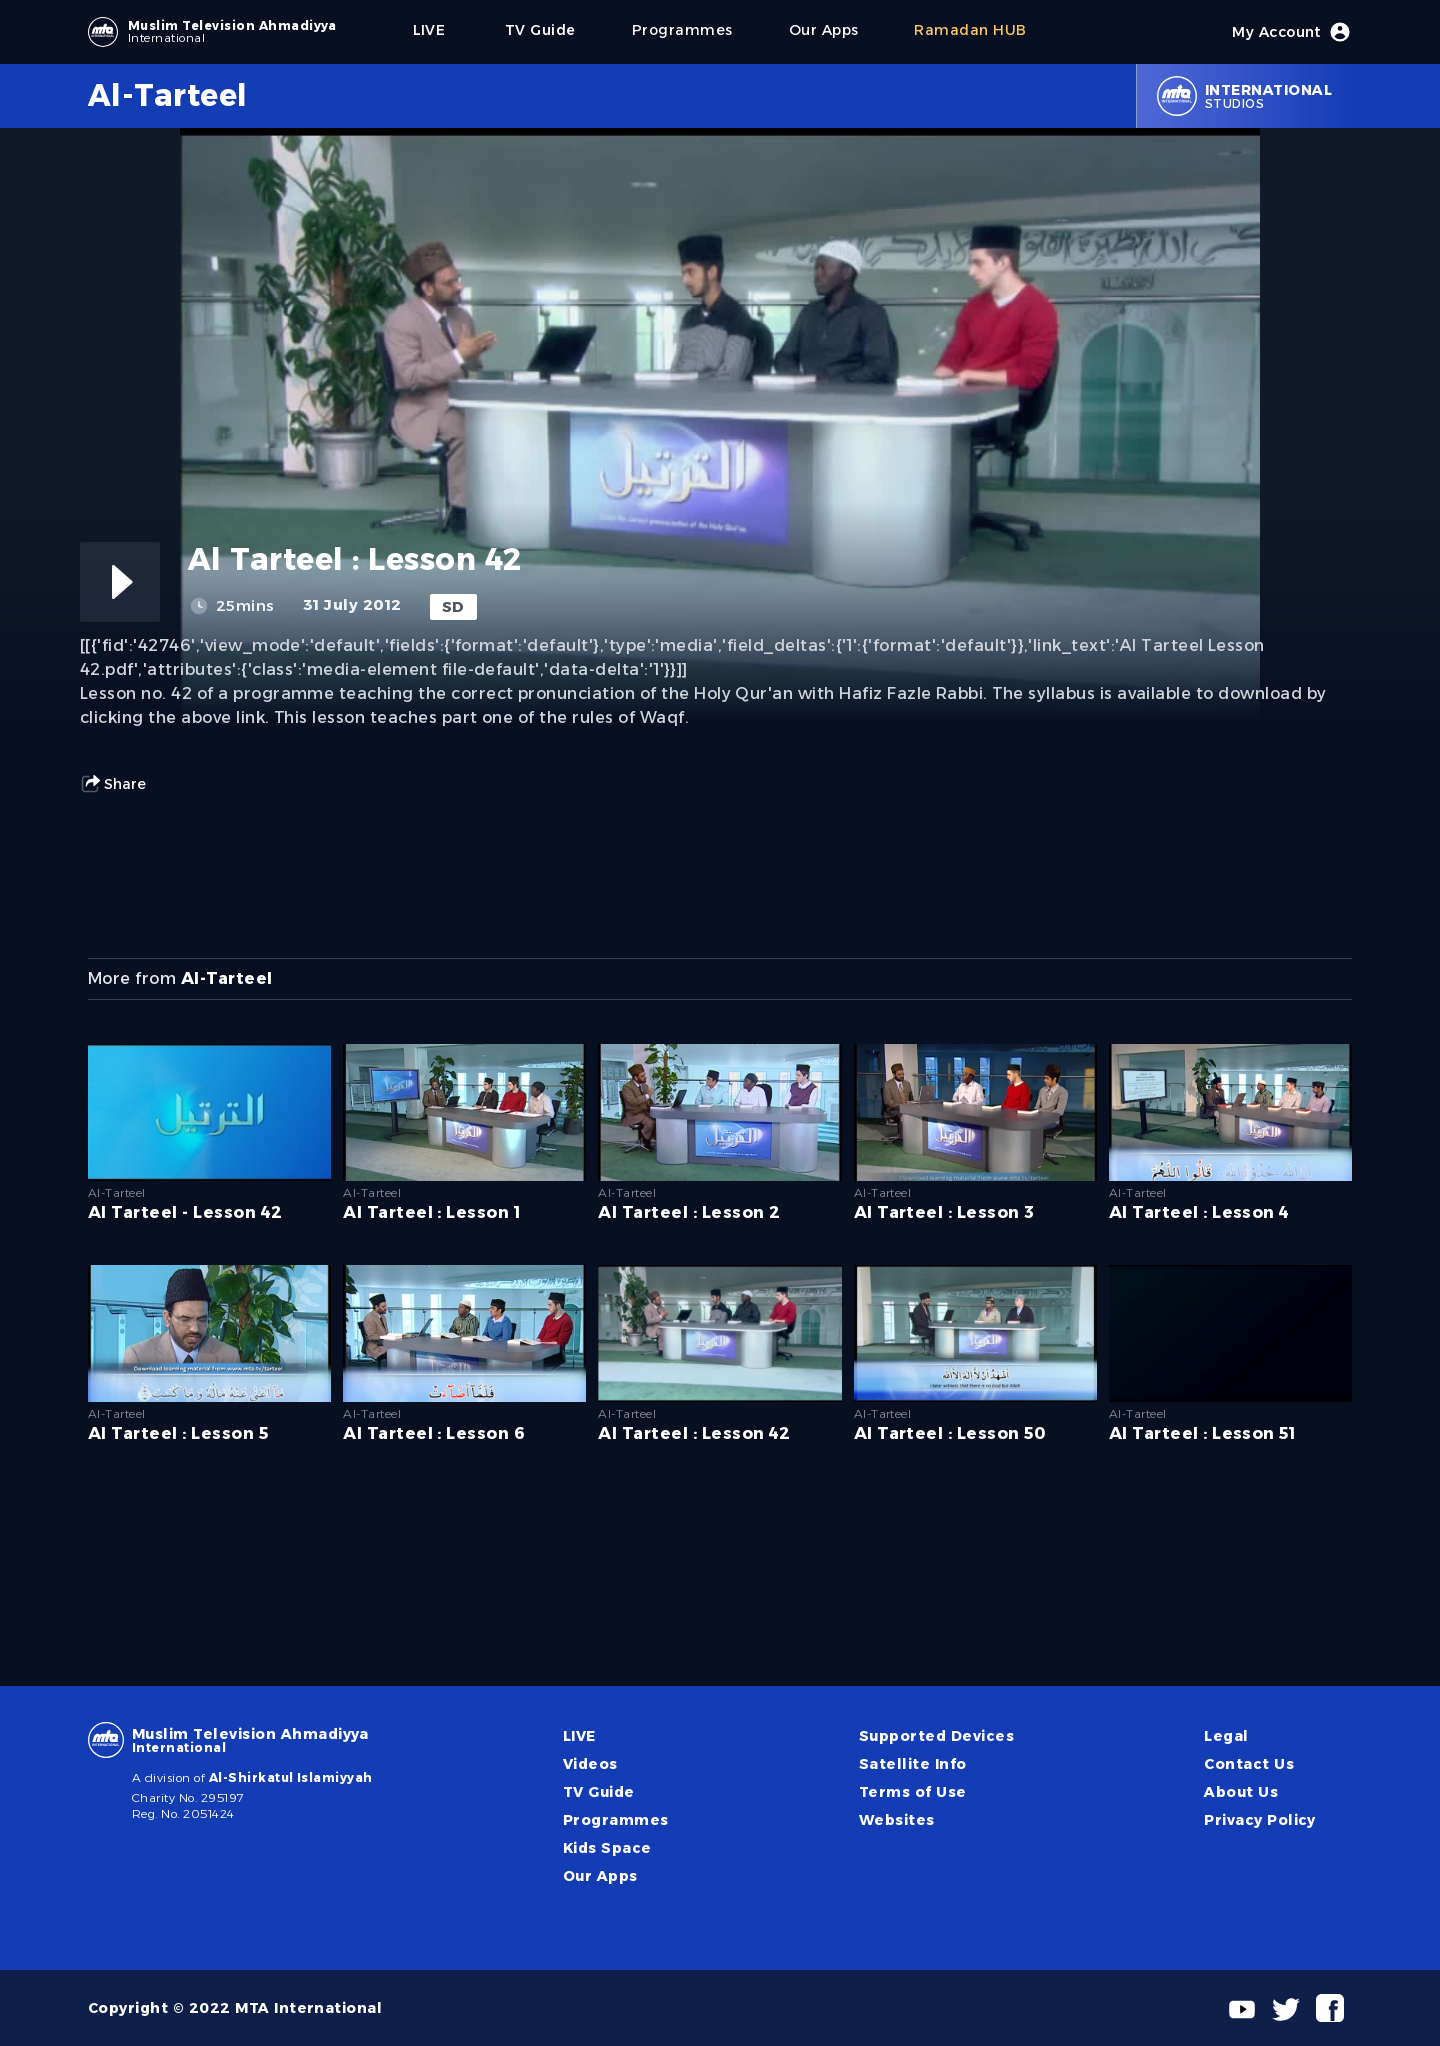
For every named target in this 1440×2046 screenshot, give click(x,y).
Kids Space (607, 1848)
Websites (897, 1820)
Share (113, 784)
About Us (1241, 1792)
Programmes (616, 1820)
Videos (590, 1764)
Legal (1226, 1736)
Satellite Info (913, 1764)
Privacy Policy (1260, 1820)
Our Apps (600, 1876)
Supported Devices (936, 1736)
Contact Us (1249, 1764)
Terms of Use (913, 1792)
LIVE (579, 1736)
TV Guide (599, 1792)
